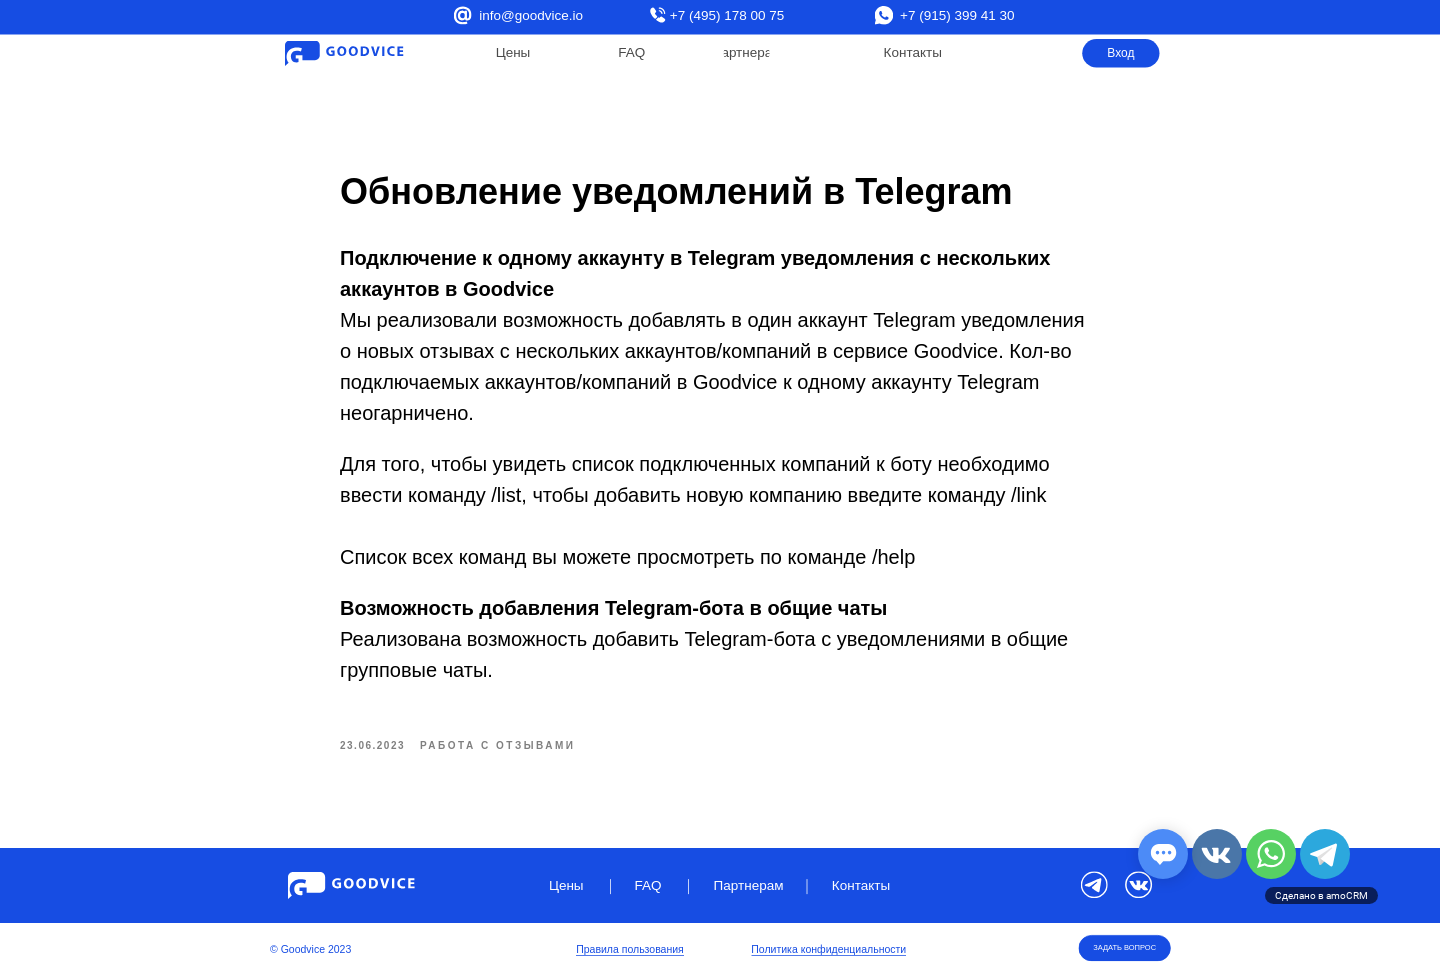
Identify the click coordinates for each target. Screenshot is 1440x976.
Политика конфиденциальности (828, 950)
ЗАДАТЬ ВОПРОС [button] (1124, 948)
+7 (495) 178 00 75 (727, 15)
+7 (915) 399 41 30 (957, 15)
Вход (1120, 52)
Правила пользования (630, 950)
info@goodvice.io (531, 15)
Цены (513, 52)
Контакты (913, 52)
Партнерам (746, 52)
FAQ (631, 52)
